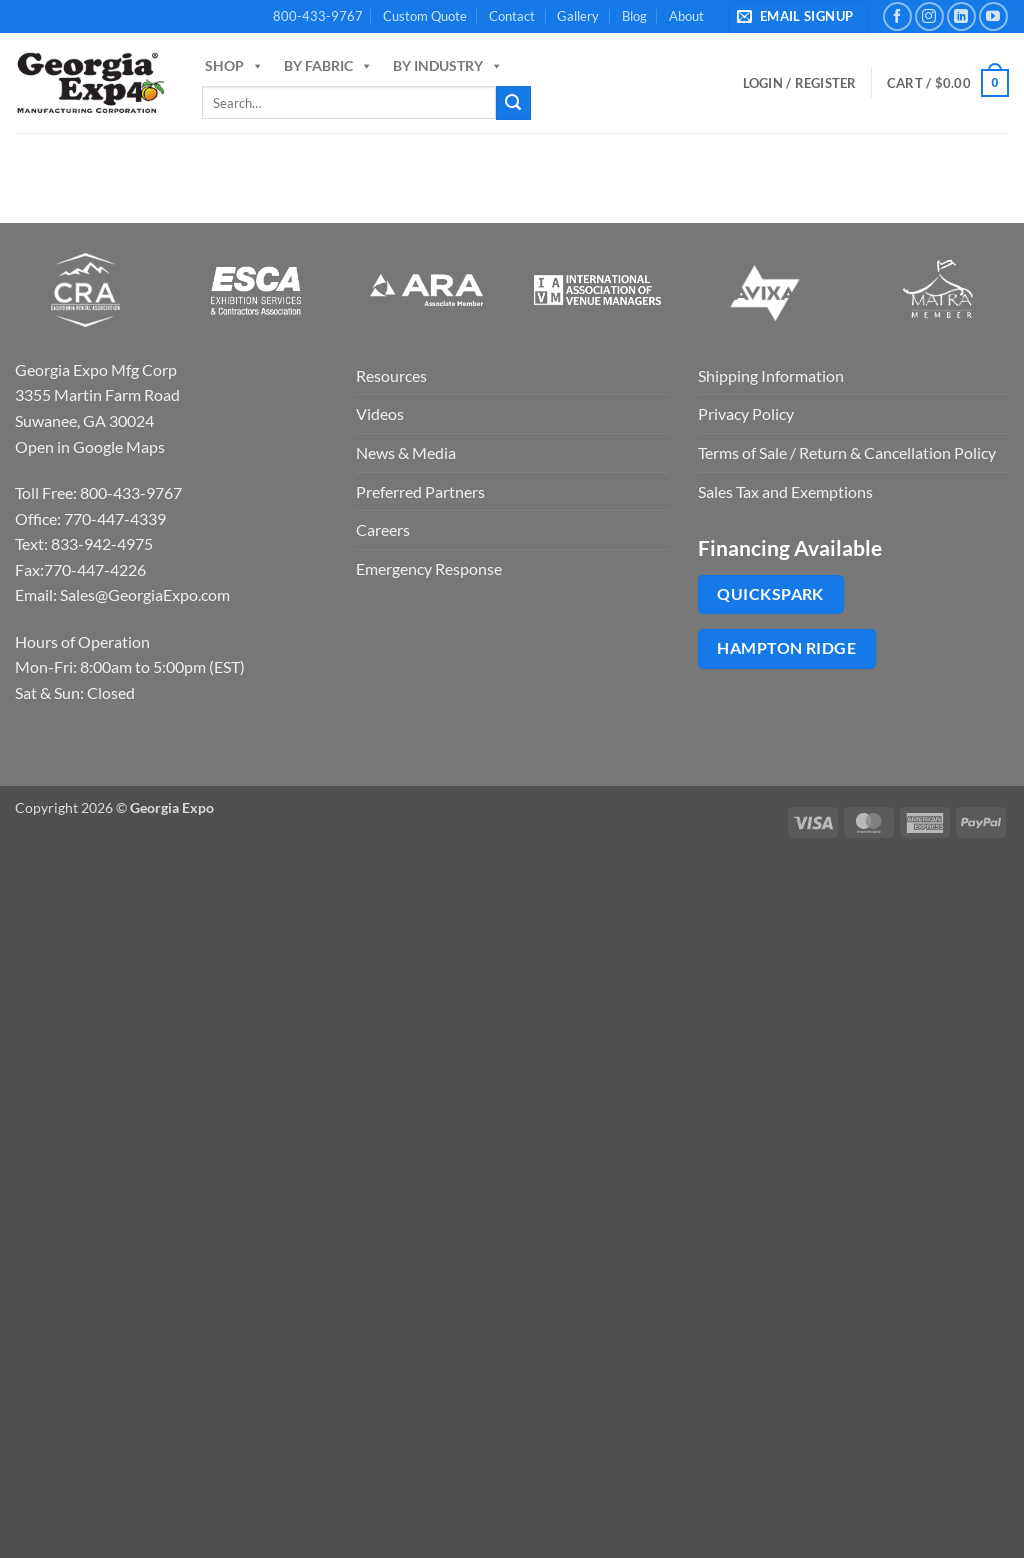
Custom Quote (425, 16)
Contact (512, 16)
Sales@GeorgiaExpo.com (145, 594)
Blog (634, 16)
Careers (383, 529)
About (686, 16)
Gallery (578, 16)
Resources (391, 375)
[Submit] (513, 103)
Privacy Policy (746, 413)
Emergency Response (429, 568)
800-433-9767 (318, 16)
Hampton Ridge (786, 648)
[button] (798, 16)
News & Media (406, 452)
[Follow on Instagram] (929, 16)
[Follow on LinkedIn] (961, 16)
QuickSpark (770, 594)
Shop (234, 65)
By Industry (448, 65)
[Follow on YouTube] (993, 16)
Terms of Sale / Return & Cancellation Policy (847, 452)
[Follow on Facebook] (897, 16)
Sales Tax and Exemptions (785, 491)
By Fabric (328, 65)
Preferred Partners (420, 491)
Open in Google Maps (90, 446)
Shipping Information (771, 375)
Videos (380, 413)
